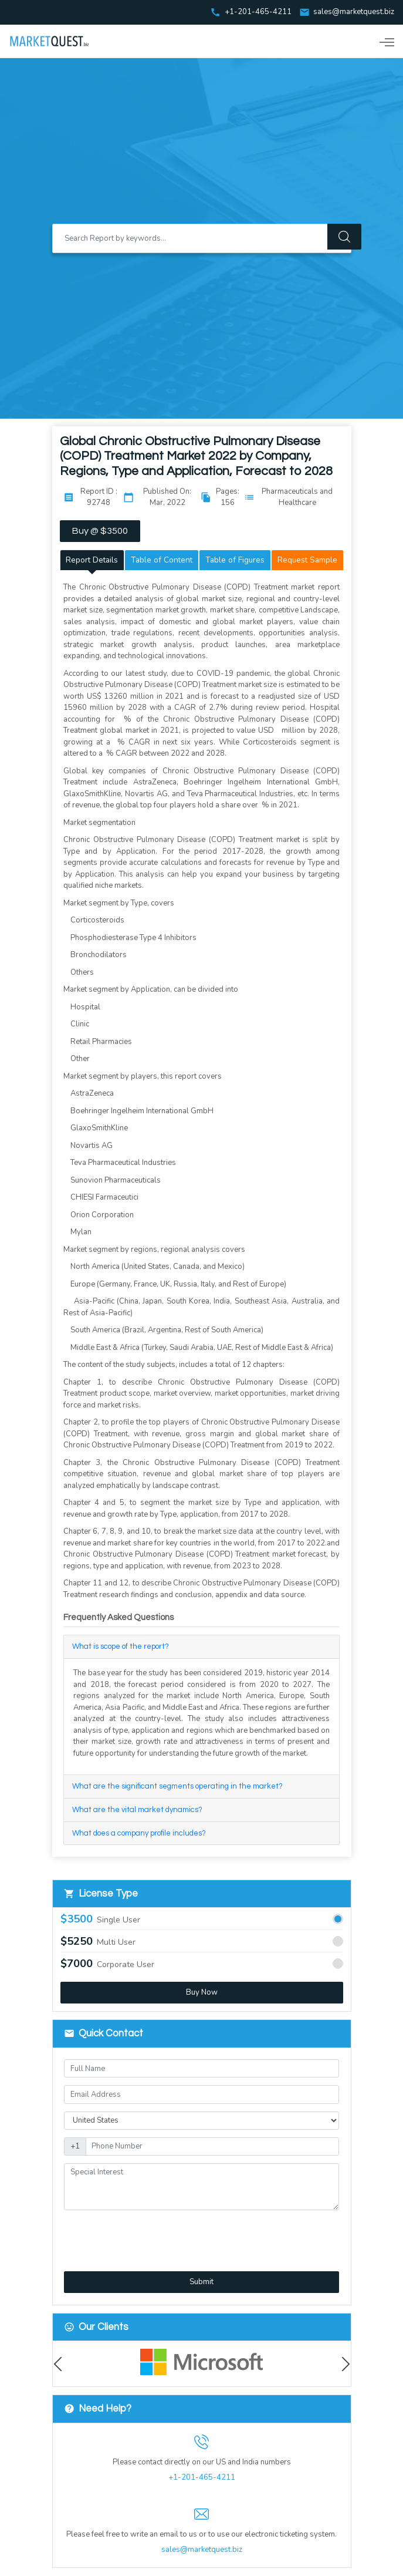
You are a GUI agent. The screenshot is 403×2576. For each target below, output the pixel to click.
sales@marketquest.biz (353, 12)
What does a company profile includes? (139, 1834)
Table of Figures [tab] (235, 560)
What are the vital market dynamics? (137, 1810)
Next (343, 2364)
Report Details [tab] (92, 560)
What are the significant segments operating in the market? (177, 1787)
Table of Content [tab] (162, 560)
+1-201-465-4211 (201, 2478)
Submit (201, 2282)
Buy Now (202, 1993)
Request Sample (307, 560)
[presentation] (126, 2234)
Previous (60, 2364)
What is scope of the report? (120, 1647)
